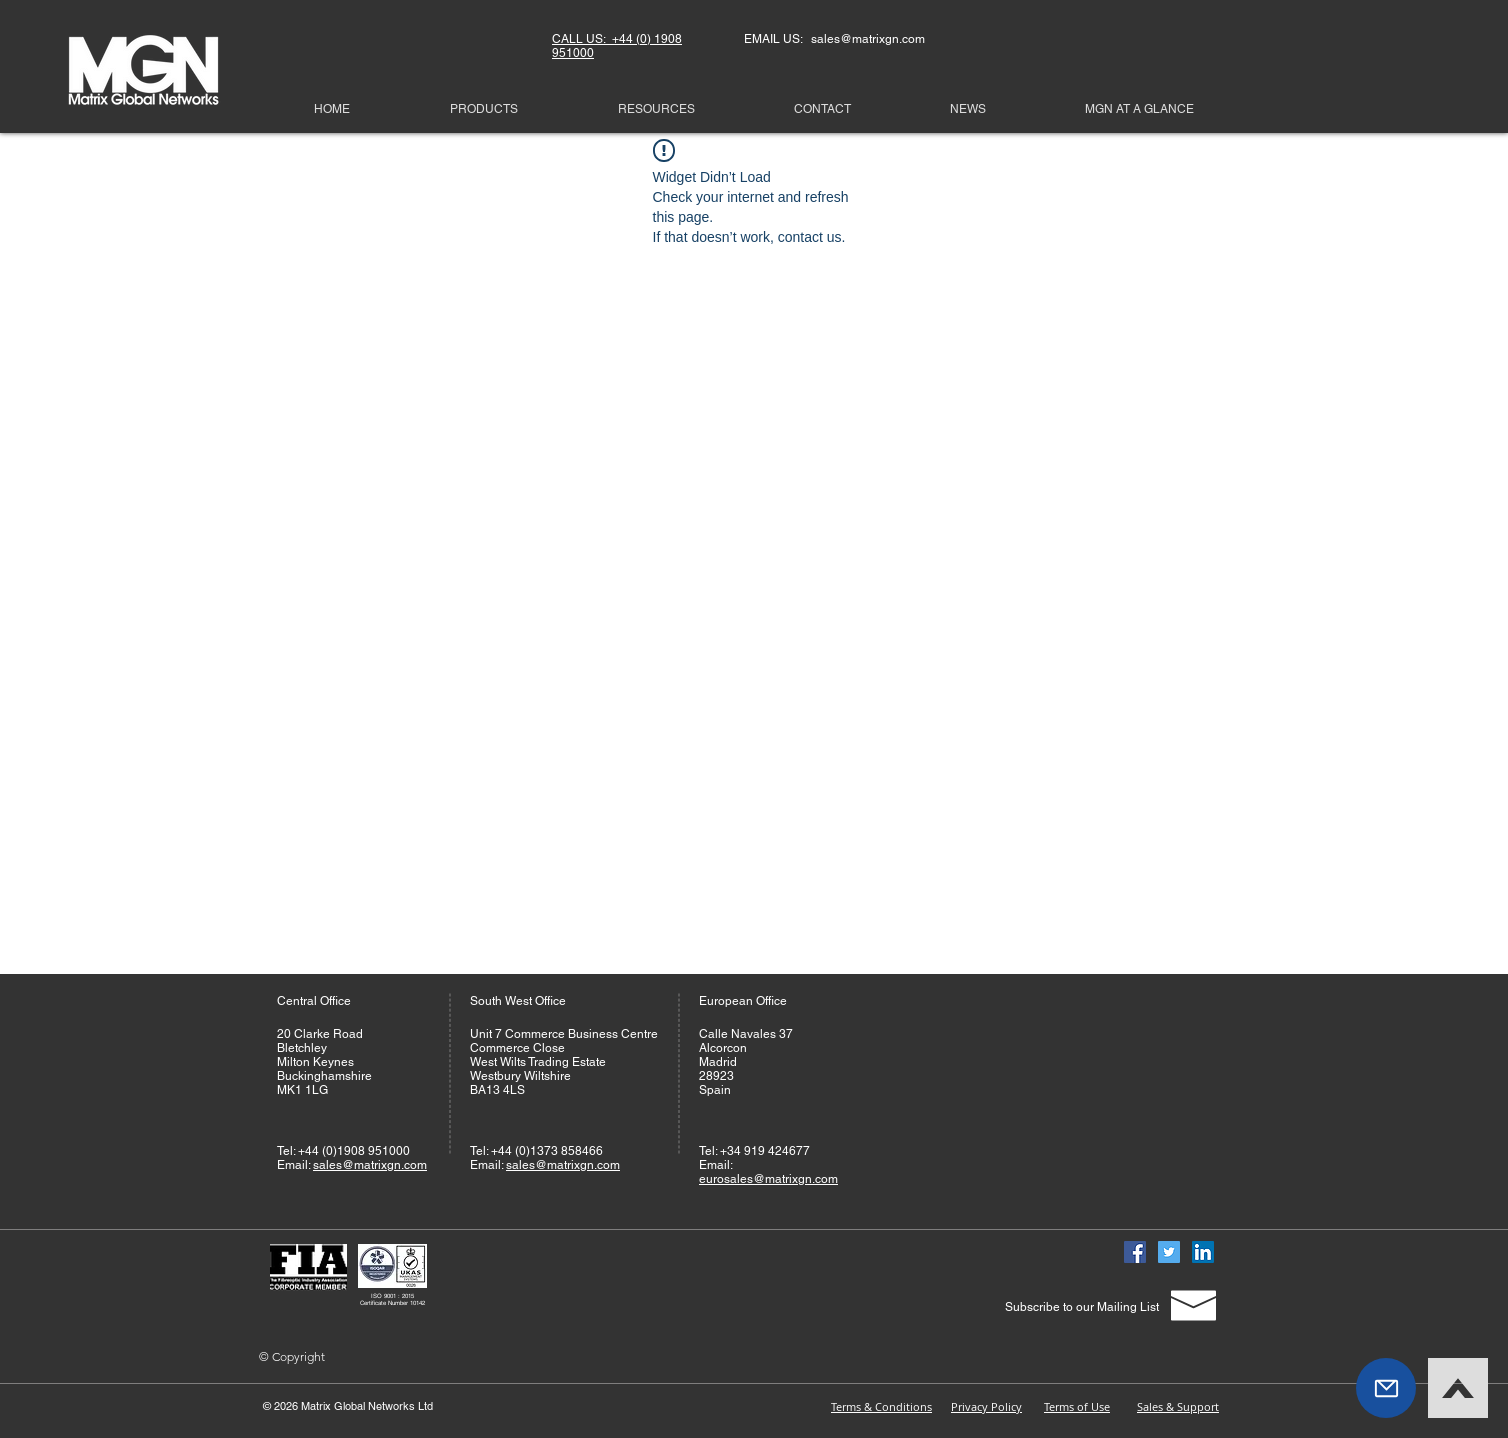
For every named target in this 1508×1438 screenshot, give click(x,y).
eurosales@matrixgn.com (768, 1179)
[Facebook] (1135, 1252)
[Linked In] (1203, 1252)
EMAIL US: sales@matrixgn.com (834, 39)
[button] (1386, 1388)
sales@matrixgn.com (370, 1165)
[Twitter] (1169, 1252)
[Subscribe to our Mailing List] (1081, 1307)
